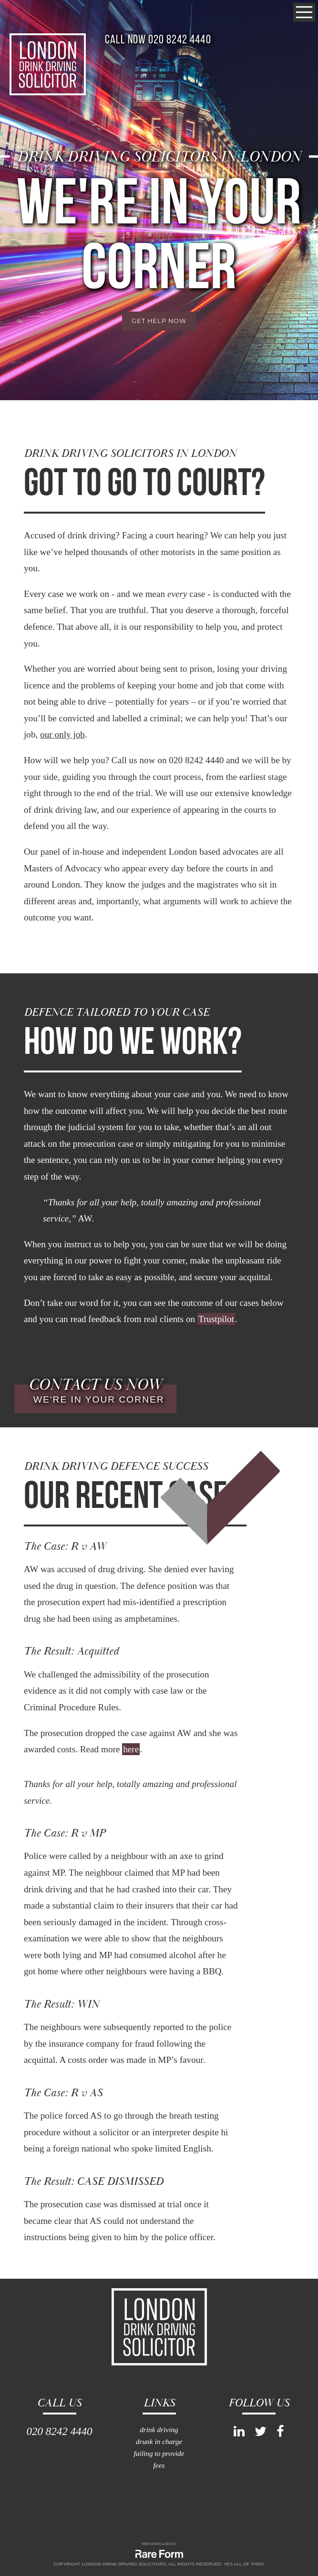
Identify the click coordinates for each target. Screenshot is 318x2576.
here (131, 1749)
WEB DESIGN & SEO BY (159, 2544)
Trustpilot (216, 1319)
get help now (159, 320)
